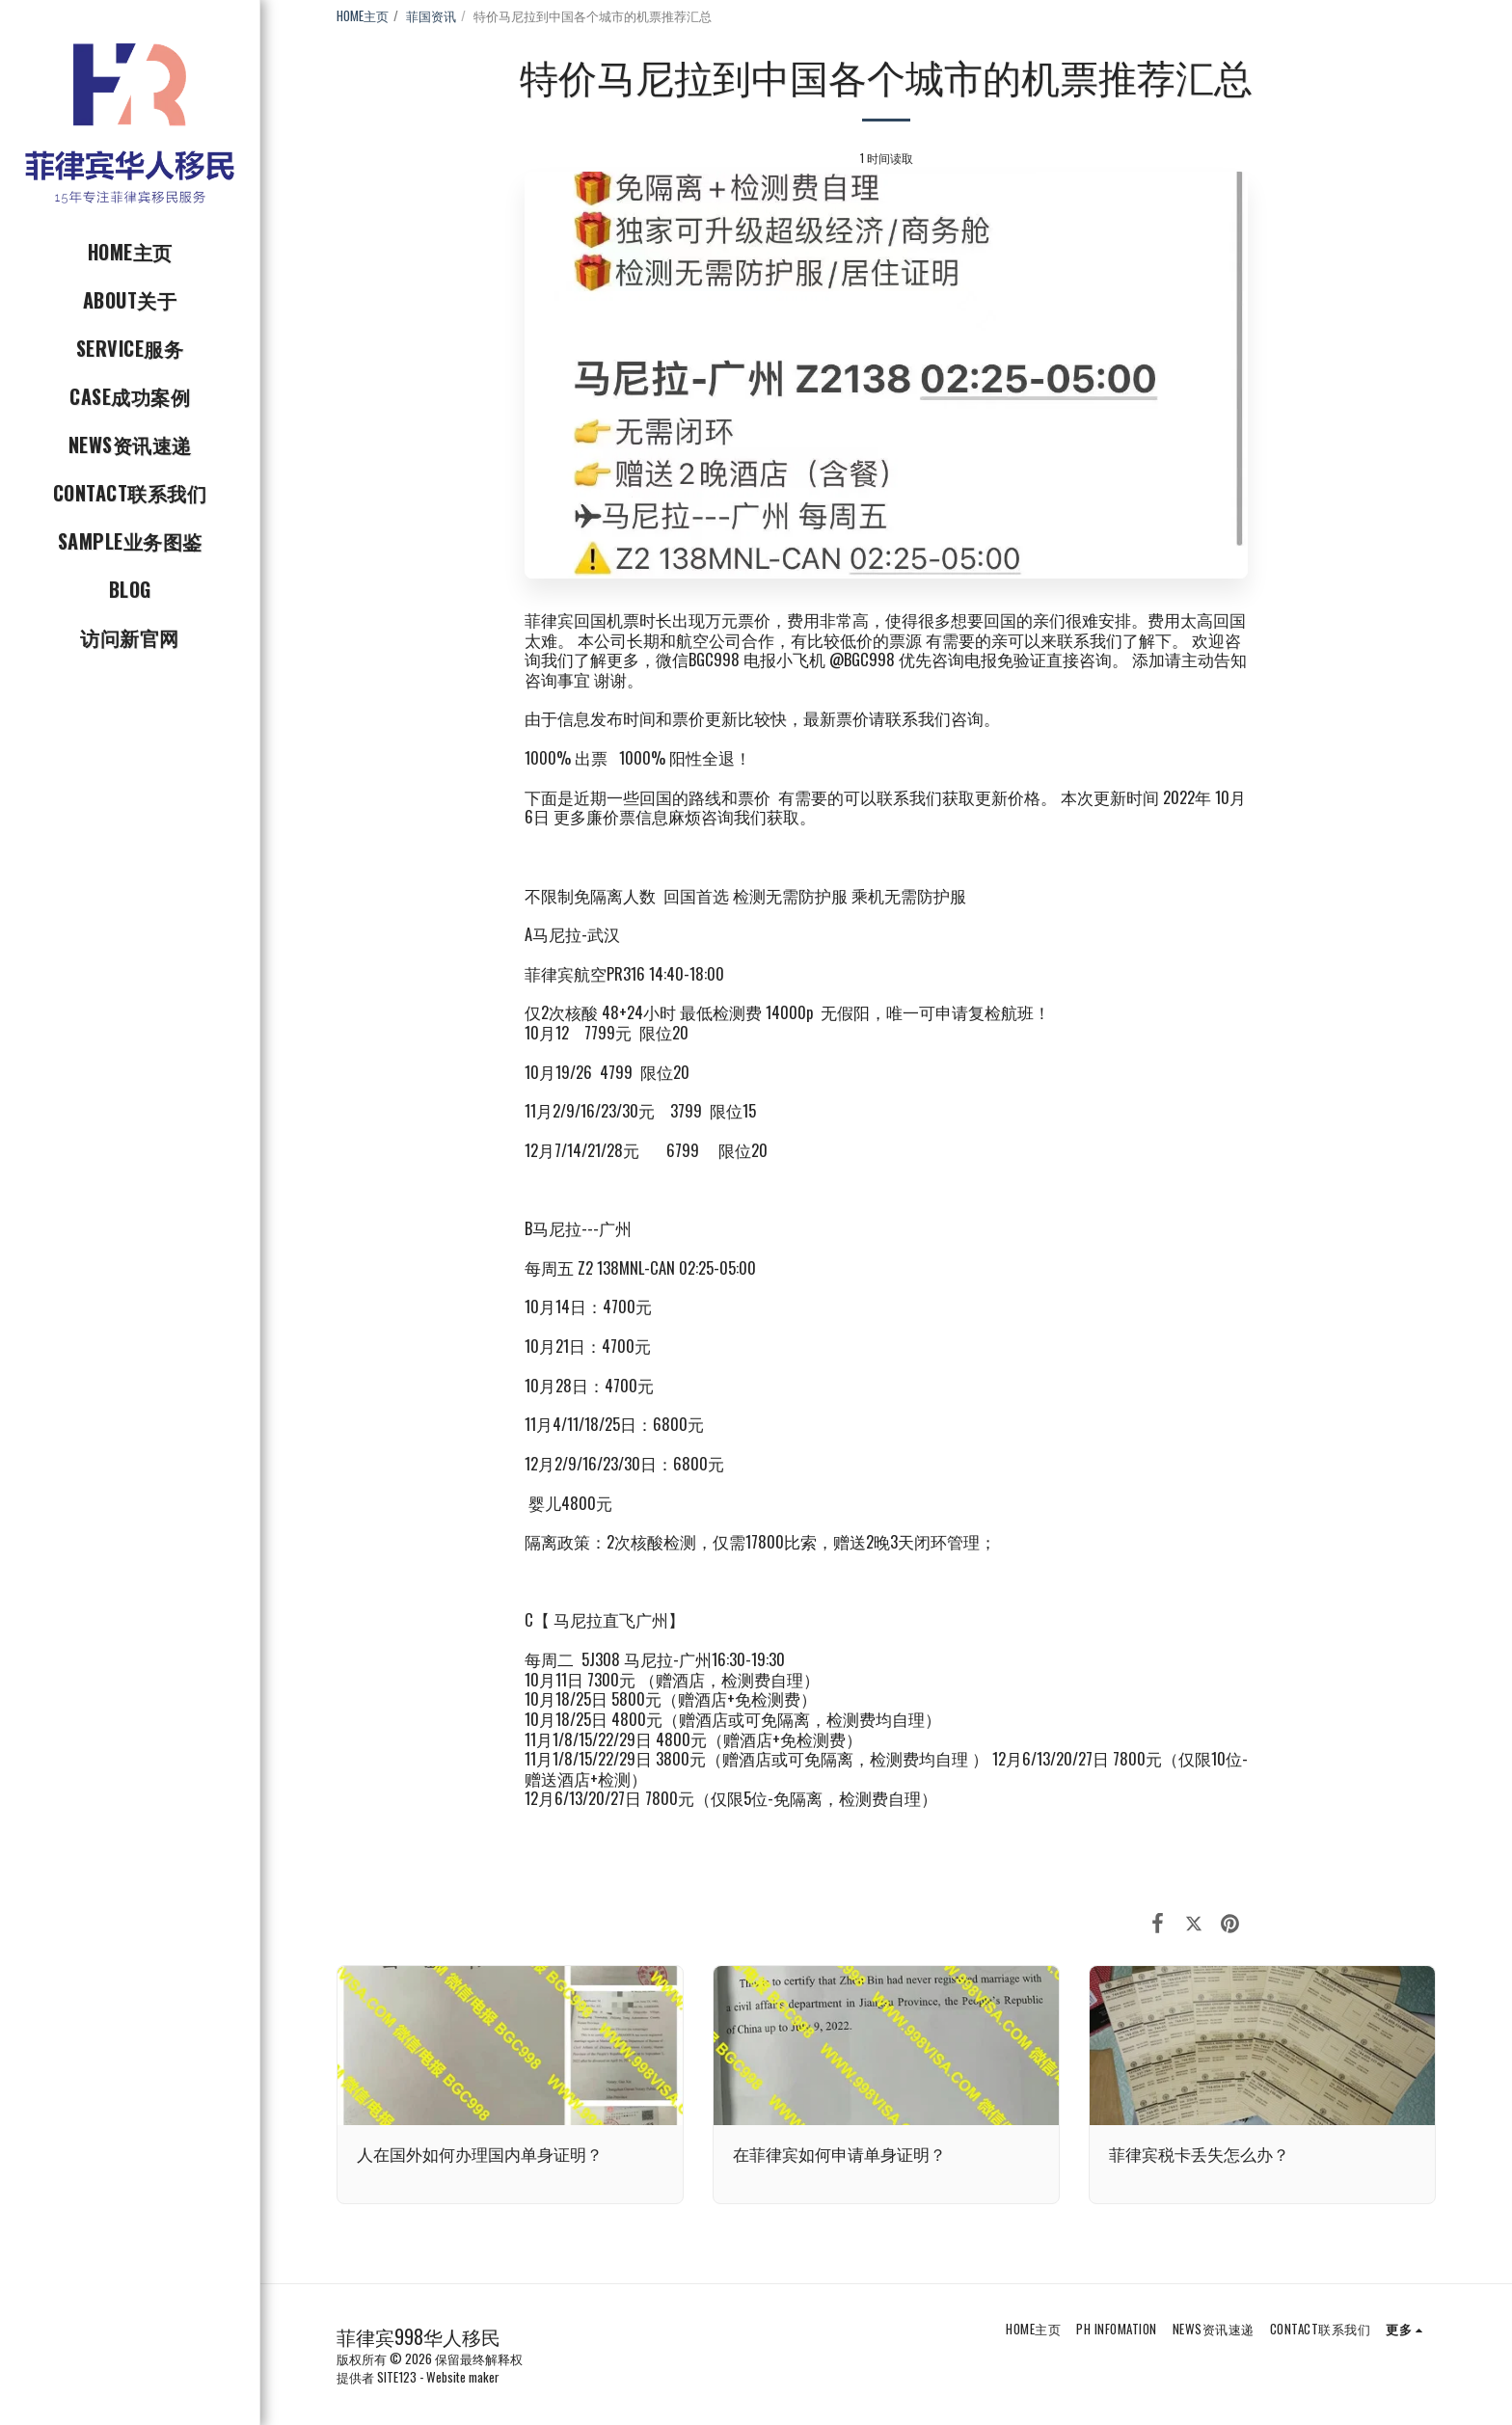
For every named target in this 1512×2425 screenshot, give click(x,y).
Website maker (463, 2376)
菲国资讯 (431, 15)
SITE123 (397, 2376)
